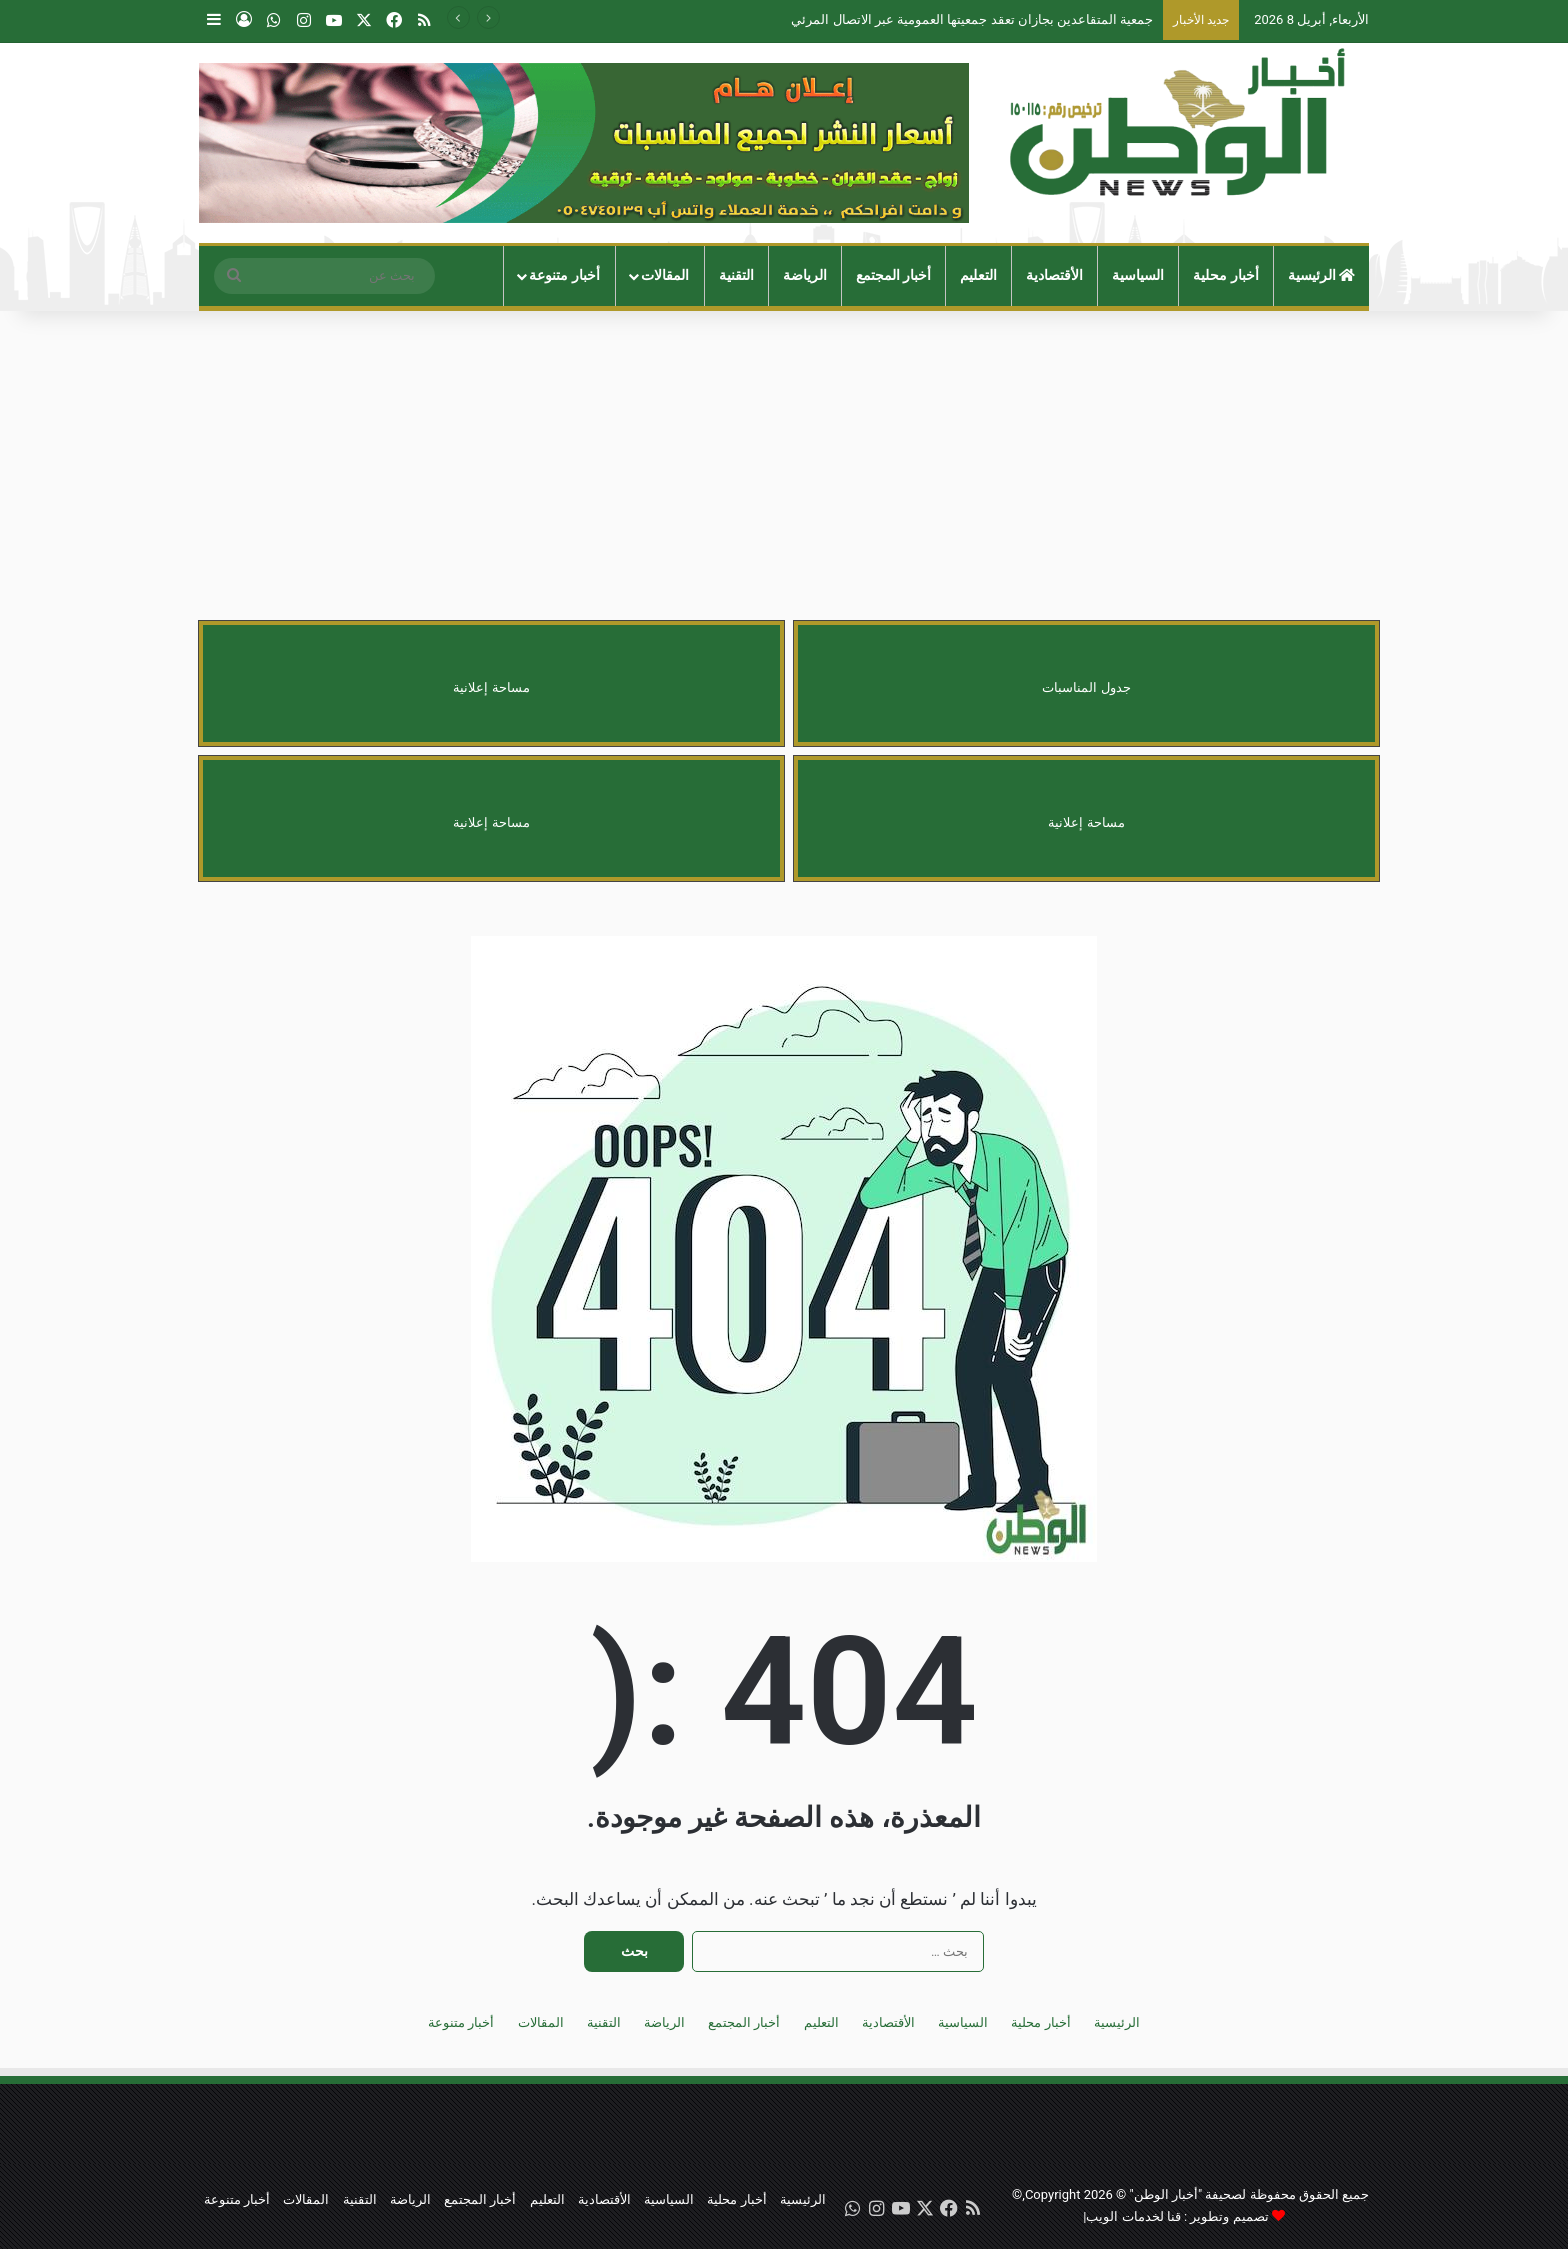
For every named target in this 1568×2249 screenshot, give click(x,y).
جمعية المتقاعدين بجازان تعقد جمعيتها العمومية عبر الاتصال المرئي (972, 19)
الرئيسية (1322, 275)
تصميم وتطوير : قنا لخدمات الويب (1177, 2216)
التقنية (736, 275)
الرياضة (805, 275)
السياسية (1138, 275)
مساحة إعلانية (491, 687)
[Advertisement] (784, 471)
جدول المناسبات (1086, 687)
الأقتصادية (1054, 275)
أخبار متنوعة (564, 275)
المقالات (665, 275)
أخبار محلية (1226, 275)
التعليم (978, 275)
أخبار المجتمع (894, 275)
